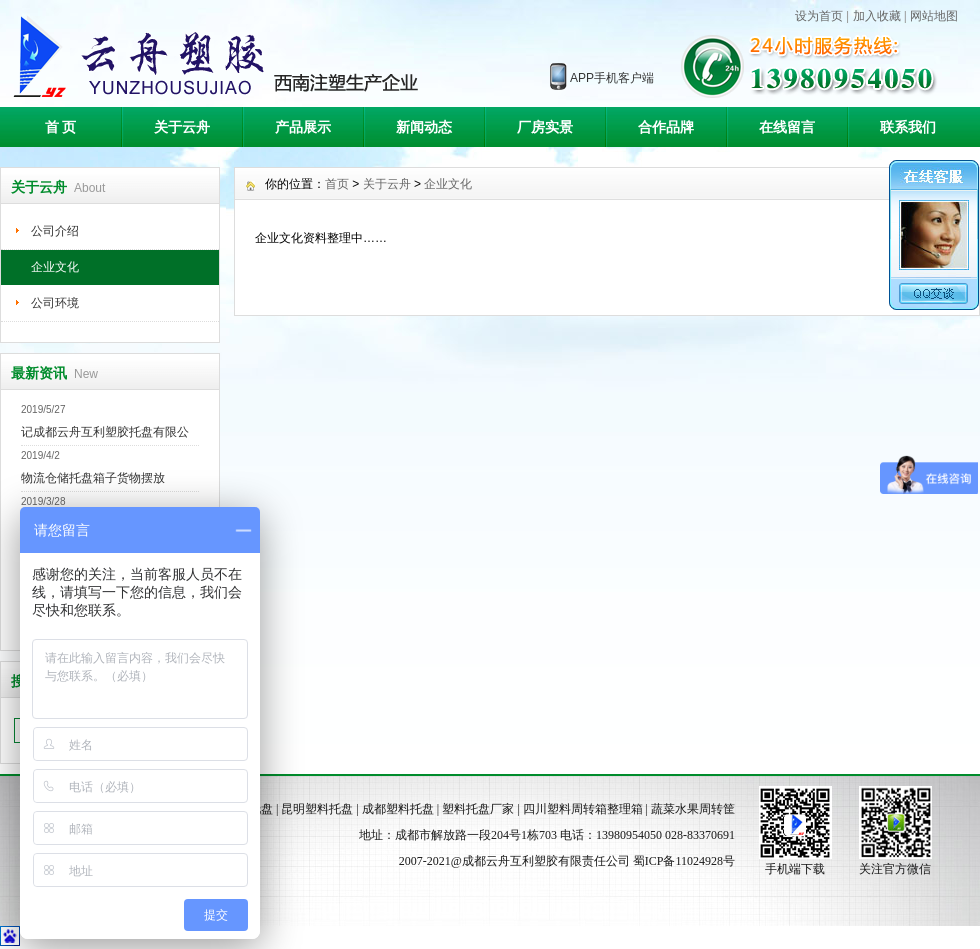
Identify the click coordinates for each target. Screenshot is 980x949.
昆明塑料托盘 (317, 809)
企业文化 (55, 267)
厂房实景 (545, 127)
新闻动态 (424, 127)
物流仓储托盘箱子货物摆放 (93, 478)
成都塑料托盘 (398, 809)
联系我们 (908, 127)
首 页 (61, 127)
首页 (337, 184)
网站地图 (934, 16)
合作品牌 (666, 127)
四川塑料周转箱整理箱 (583, 809)
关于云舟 (182, 127)
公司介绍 (55, 231)
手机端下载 (795, 869)
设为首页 (819, 16)
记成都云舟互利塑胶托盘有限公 (105, 432)
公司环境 (55, 303)
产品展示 (303, 127)
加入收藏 (877, 16)
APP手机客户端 (612, 78)
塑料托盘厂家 (478, 809)
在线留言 (787, 127)
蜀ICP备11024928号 (684, 861)
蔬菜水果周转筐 (693, 809)
